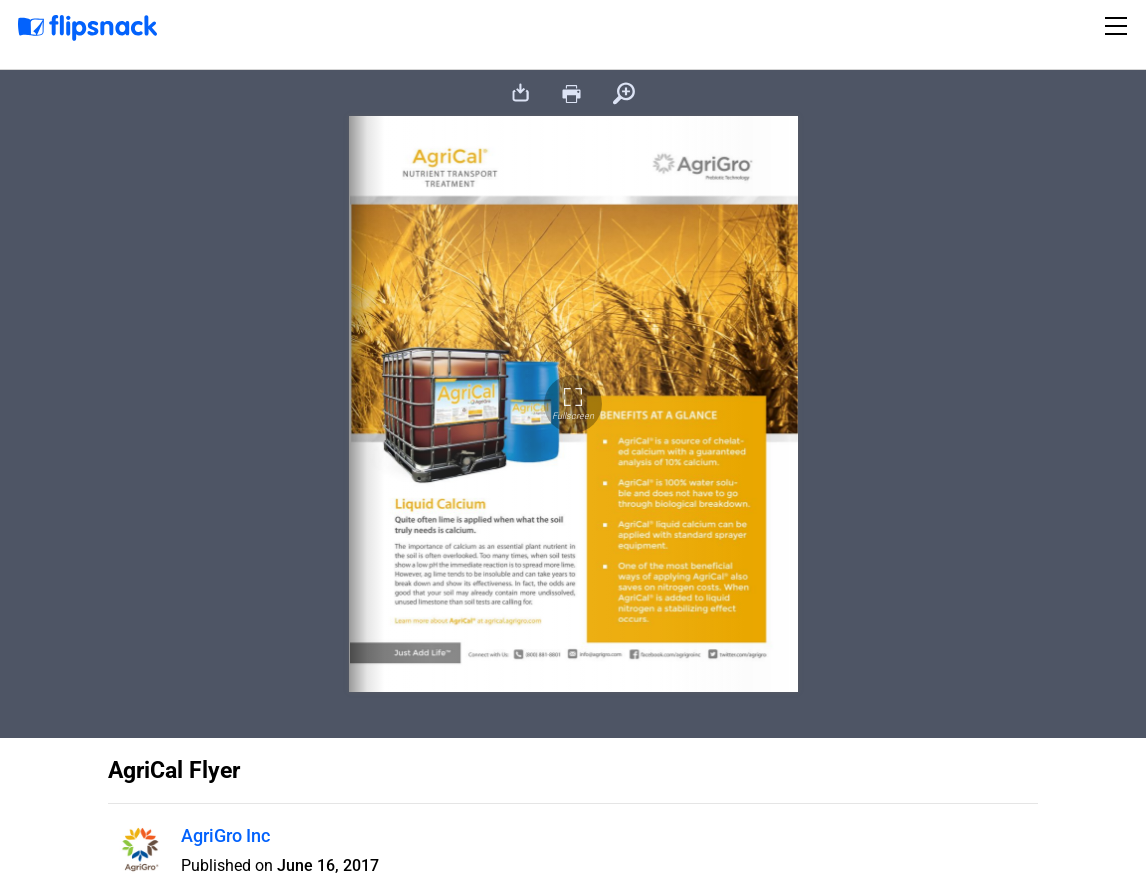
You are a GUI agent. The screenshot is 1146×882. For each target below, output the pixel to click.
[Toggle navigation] (1119, 26)
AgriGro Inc (225, 835)
